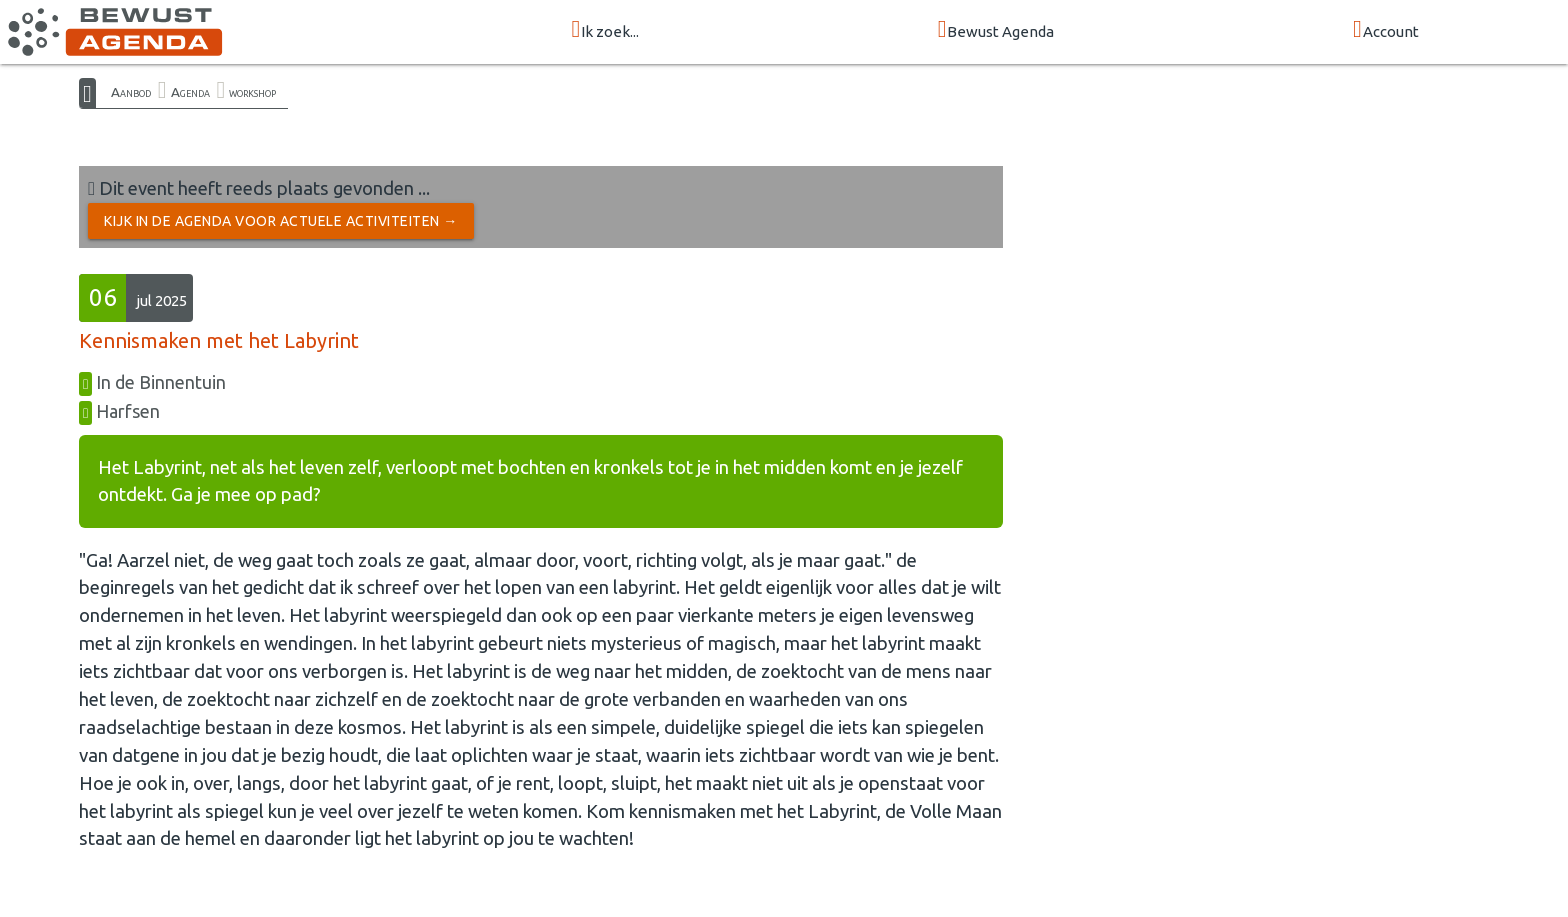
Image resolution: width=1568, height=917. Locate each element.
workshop (252, 92)
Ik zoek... (605, 30)
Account (1386, 30)
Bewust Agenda (996, 30)
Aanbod (131, 92)
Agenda (190, 92)
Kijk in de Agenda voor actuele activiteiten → (281, 221)
